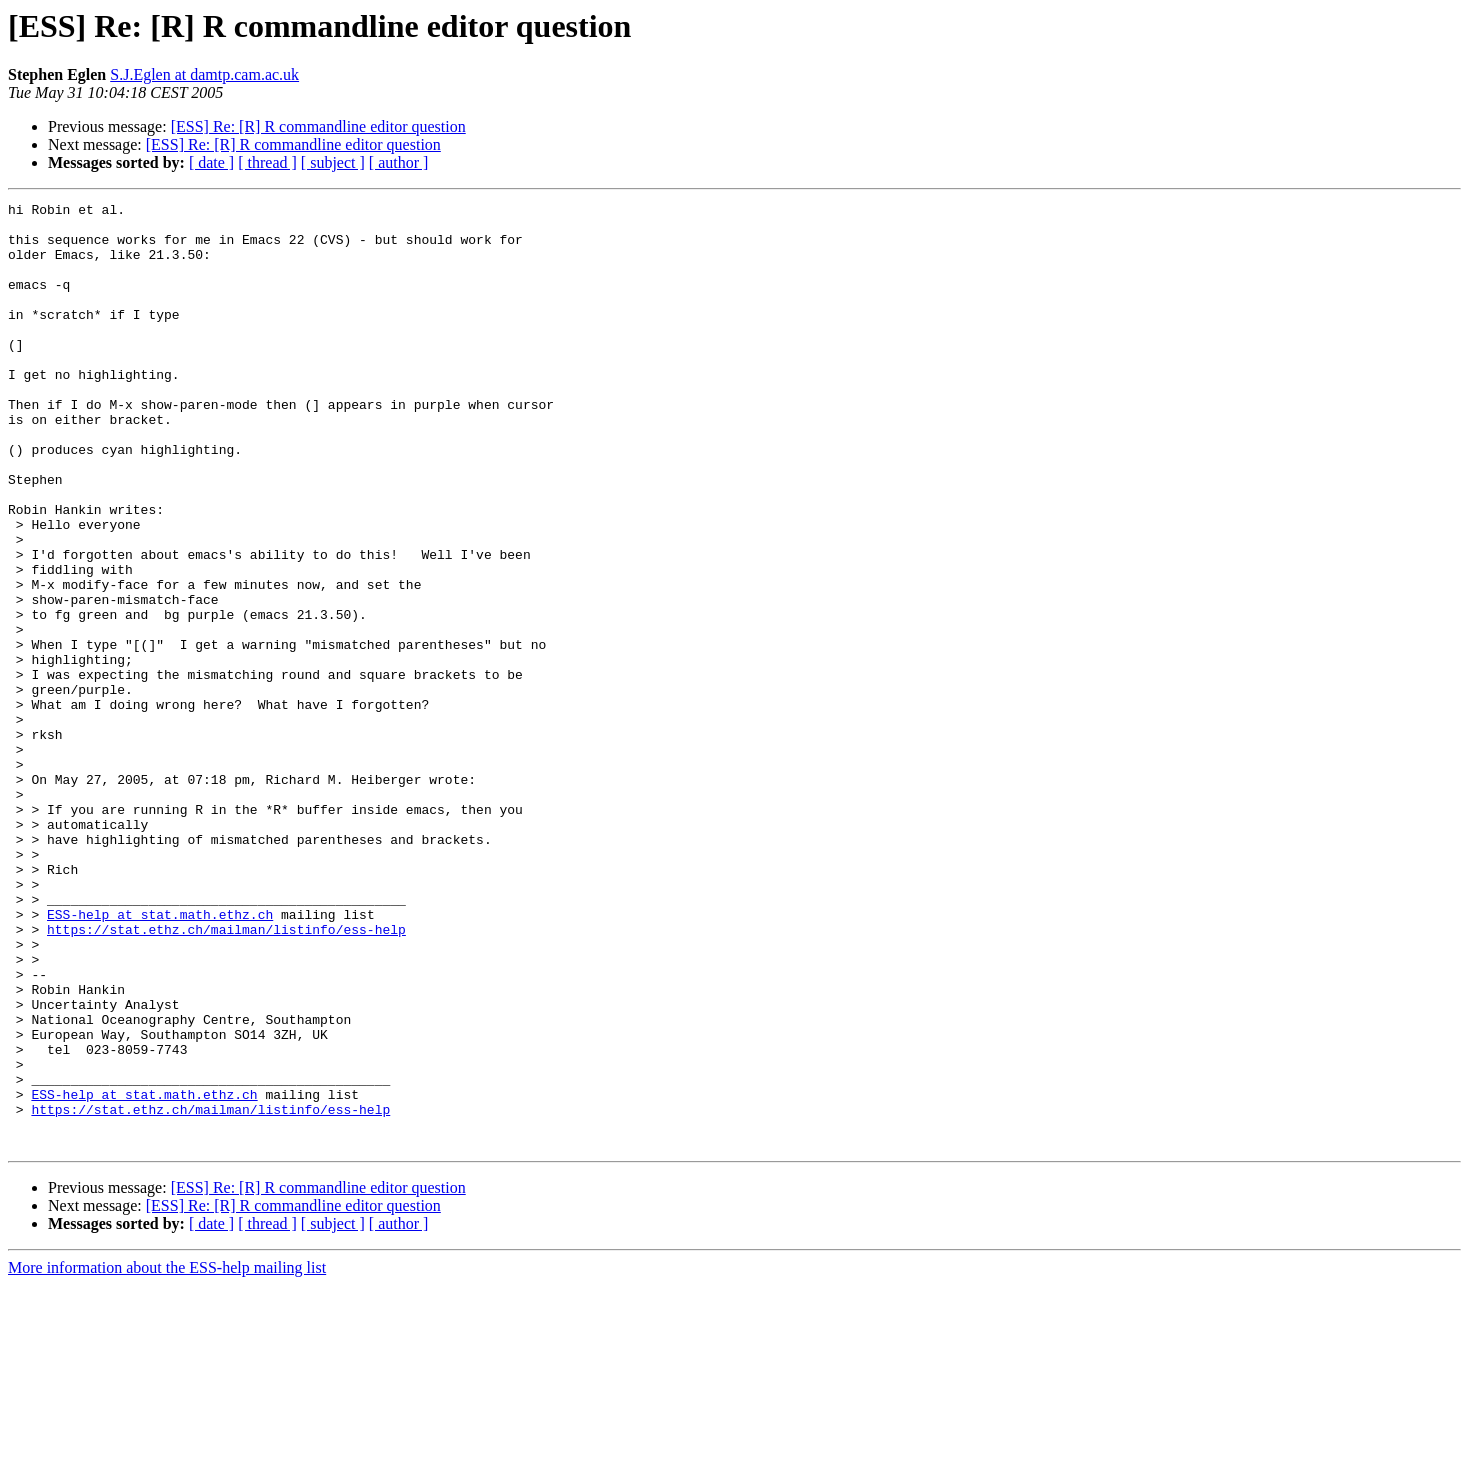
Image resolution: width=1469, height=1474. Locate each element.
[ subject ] (333, 162)
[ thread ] (267, 162)
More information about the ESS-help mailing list (167, 1456)
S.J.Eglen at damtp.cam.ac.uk (204, 74)
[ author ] (399, 162)
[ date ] (211, 162)
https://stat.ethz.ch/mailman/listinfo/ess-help (226, 1076)
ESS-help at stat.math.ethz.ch (160, 1058)
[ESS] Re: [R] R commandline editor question (318, 126)
